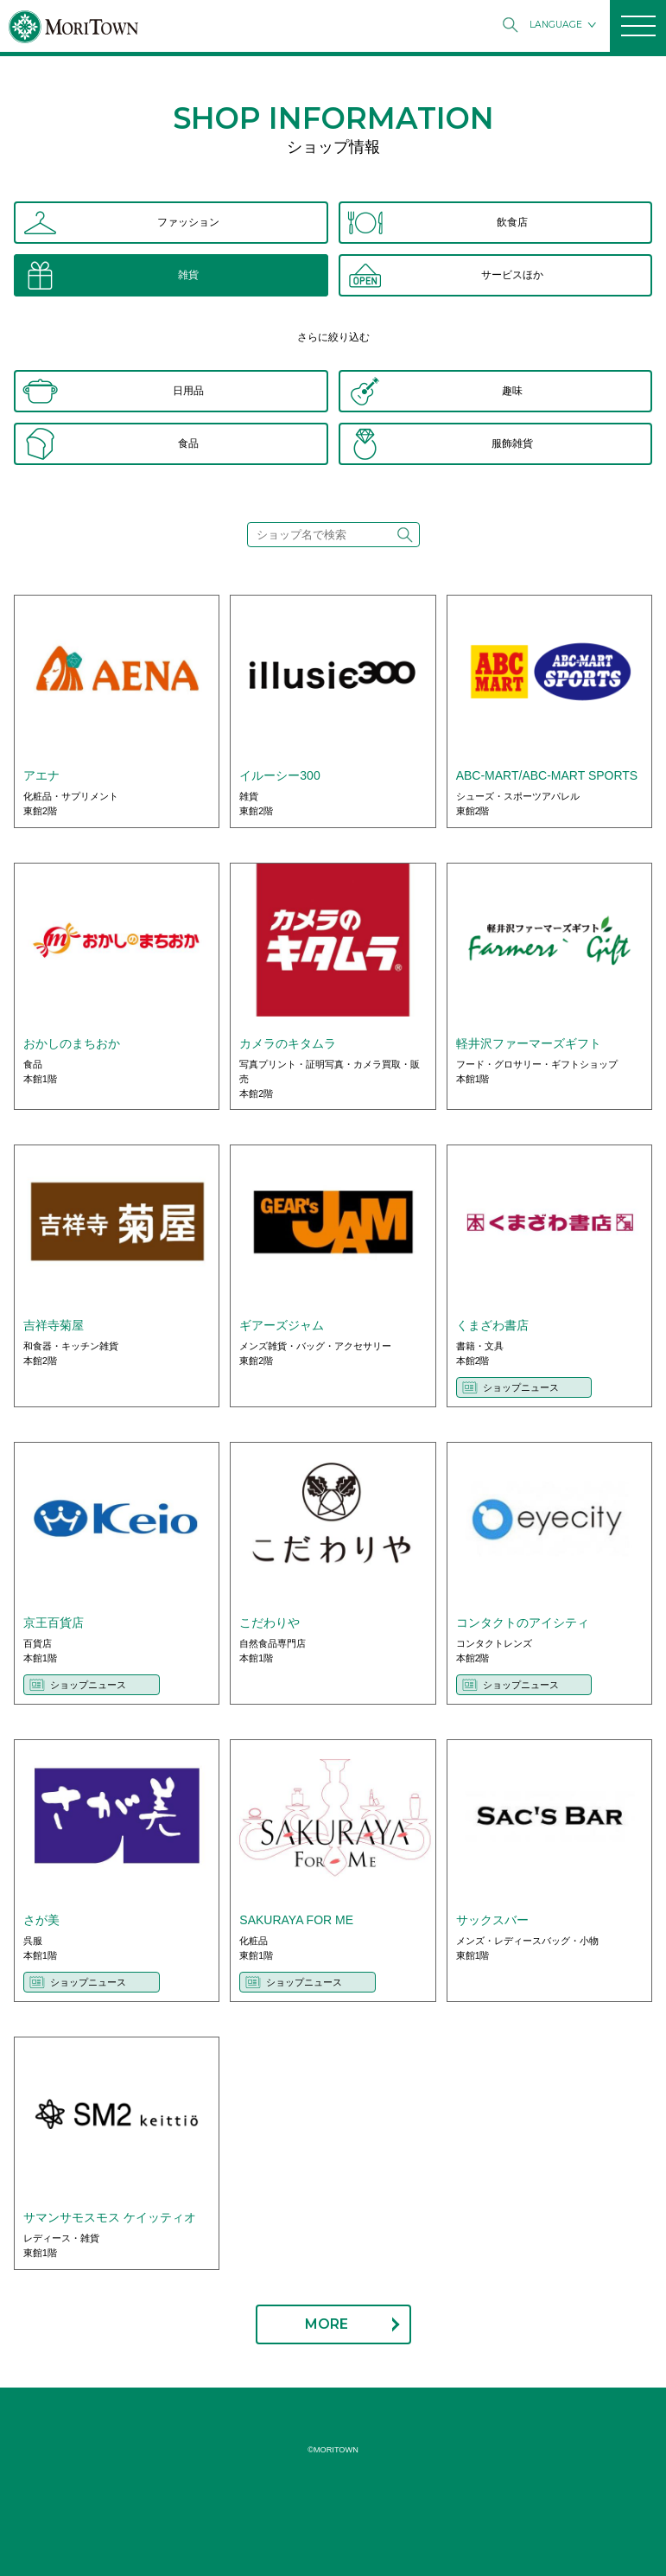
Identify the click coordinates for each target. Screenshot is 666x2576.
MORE (326, 2324)
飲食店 (512, 222)
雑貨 (188, 275)
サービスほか (512, 275)
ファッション (188, 222)
